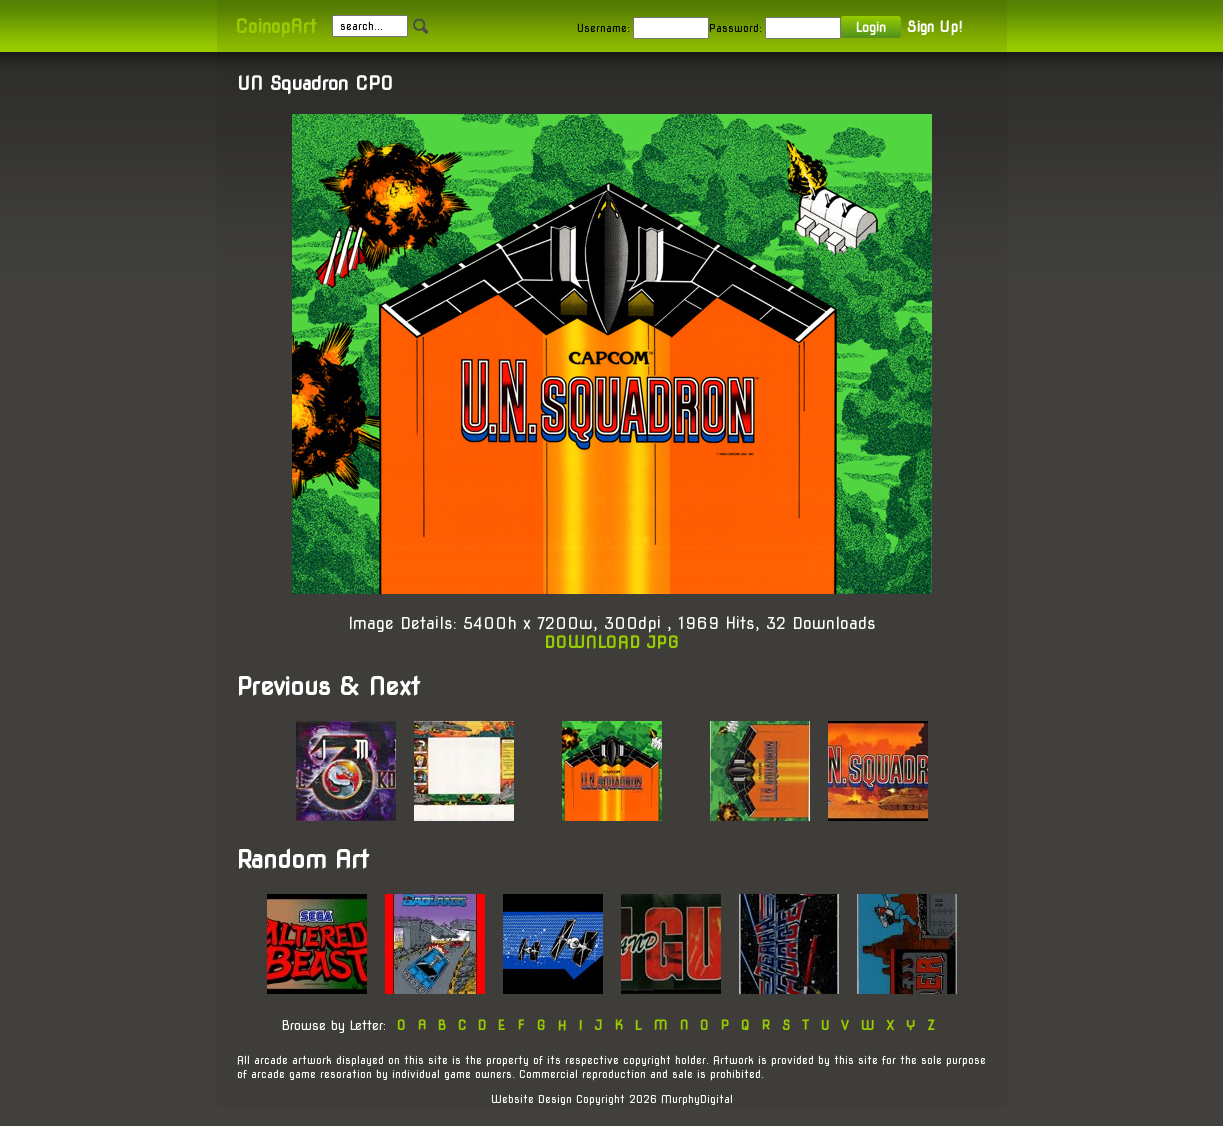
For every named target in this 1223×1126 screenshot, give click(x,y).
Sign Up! (934, 27)
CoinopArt (275, 26)
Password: (735, 28)
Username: (603, 28)
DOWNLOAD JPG (611, 642)
